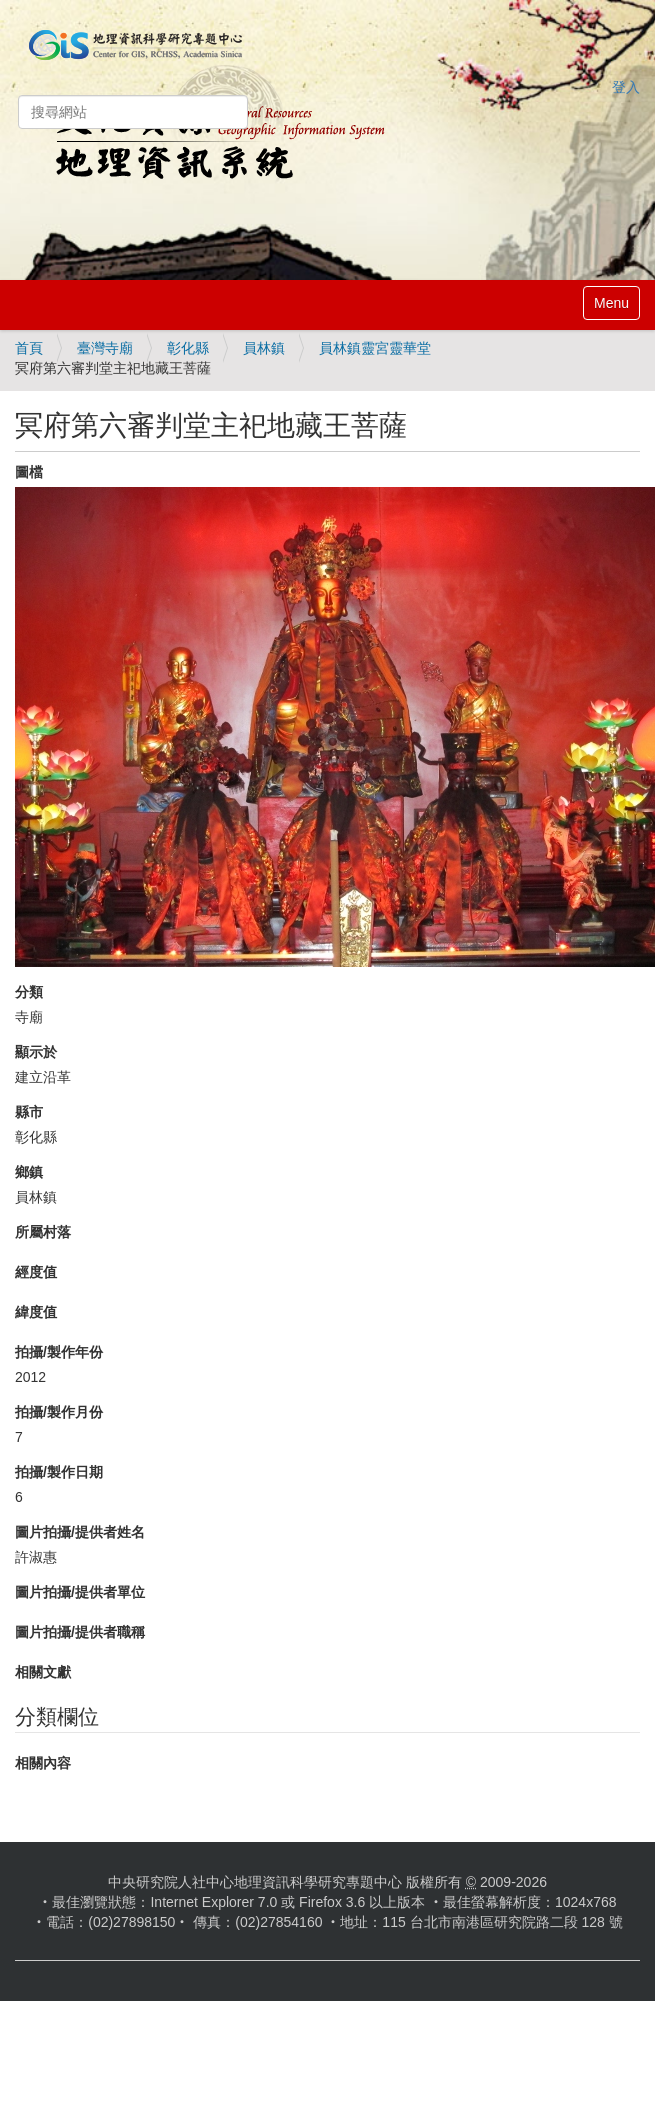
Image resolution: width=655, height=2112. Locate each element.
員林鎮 (264, 348)
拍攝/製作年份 (59, 1352)
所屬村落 (43, 1232)
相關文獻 (43, 1672)
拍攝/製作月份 (59, 1412)
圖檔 (29, 472)
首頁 (29, 348)
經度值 (36, 1272)
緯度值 (36, 1312)
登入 (626, 87)
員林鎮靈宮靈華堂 (375, 348)
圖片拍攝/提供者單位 (80, 1592)
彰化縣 (188, 348)
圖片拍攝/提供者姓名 (80, 1532)
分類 (29, 992)
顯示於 (36, 1052)
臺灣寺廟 (105, 348)
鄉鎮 (29, 1172)
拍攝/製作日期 (59, 1472)
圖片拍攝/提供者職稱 (80, 1632)
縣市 (29, 1112)
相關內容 (43, 1763)
